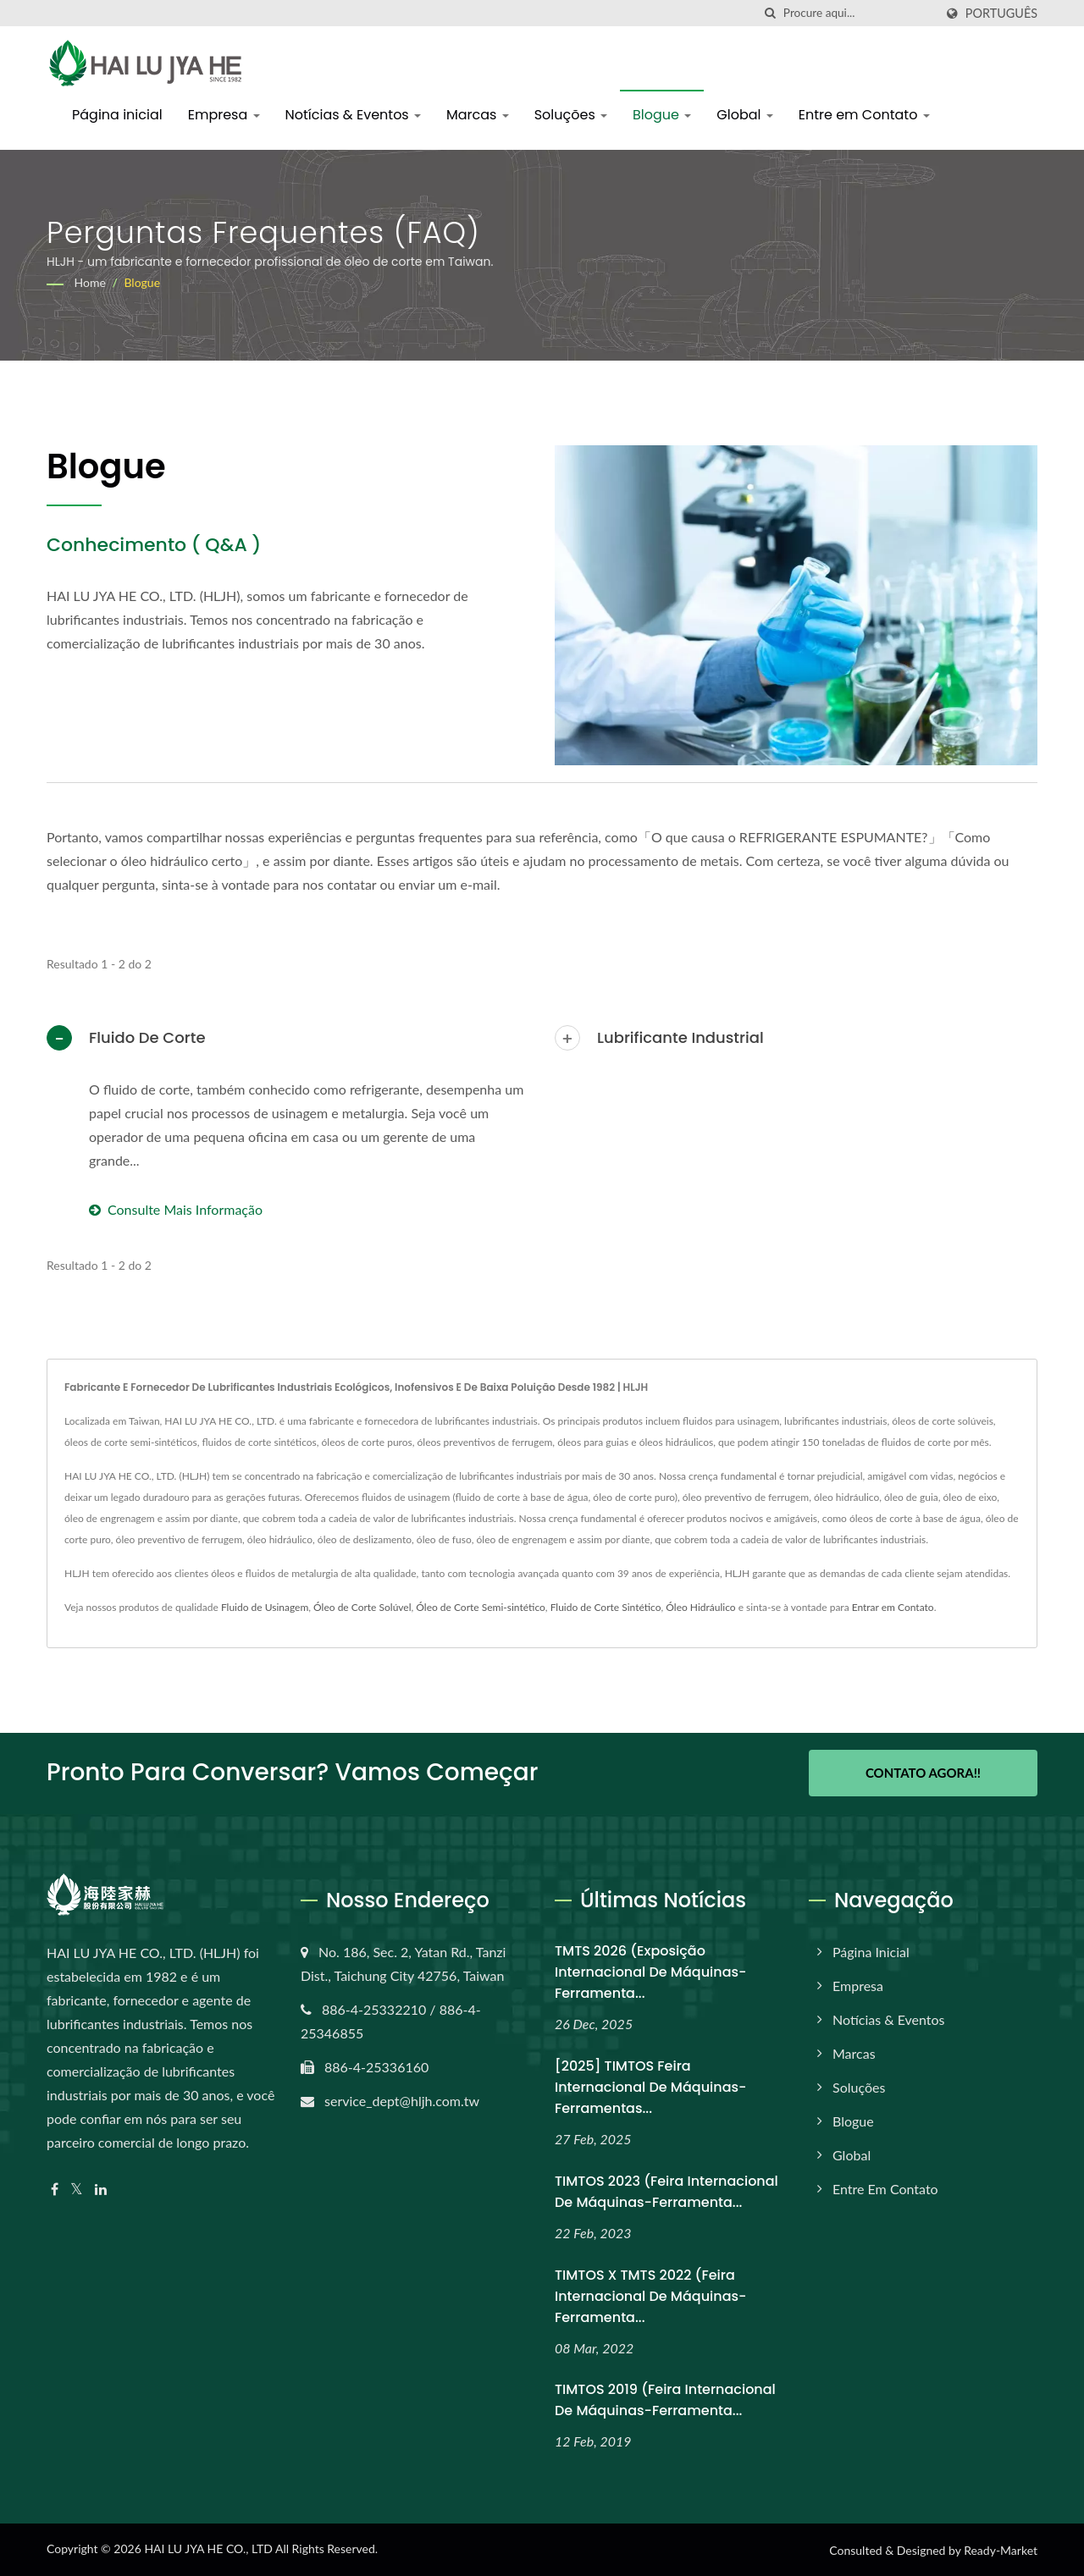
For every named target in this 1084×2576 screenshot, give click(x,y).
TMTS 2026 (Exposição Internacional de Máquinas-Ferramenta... (650, 1971)
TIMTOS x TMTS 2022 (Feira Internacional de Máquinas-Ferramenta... (650, 2294)
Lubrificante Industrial (680, 1037)
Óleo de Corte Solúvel (362, 1607)
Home (90, 282)
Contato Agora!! (923, 1772)
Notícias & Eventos (353, 114)
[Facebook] (54, 2188)
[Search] (858, 13)
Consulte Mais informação (176, 1209)
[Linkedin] (101, 2188)
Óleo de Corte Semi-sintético (480, 1607)
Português (1001, 13)
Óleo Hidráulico (700, 1607)
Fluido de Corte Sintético (605, 1607)
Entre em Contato (864, 114)
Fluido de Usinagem (264, 1607)
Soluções (570, 114)
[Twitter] (76, 2188)
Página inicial (117, 114)
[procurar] (770, 13)
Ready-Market (1000, 2549)
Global (744, 114)
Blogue (662, 114)
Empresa (224, 114)
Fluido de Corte (147, 1037)
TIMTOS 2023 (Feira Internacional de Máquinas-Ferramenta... (666, 2190)
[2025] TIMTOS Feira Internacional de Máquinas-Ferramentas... (650, 2086)
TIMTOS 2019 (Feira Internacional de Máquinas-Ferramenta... (665, 2399)
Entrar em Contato (893, 1607)
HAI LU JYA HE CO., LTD (208, 2547)
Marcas (477, 114)
